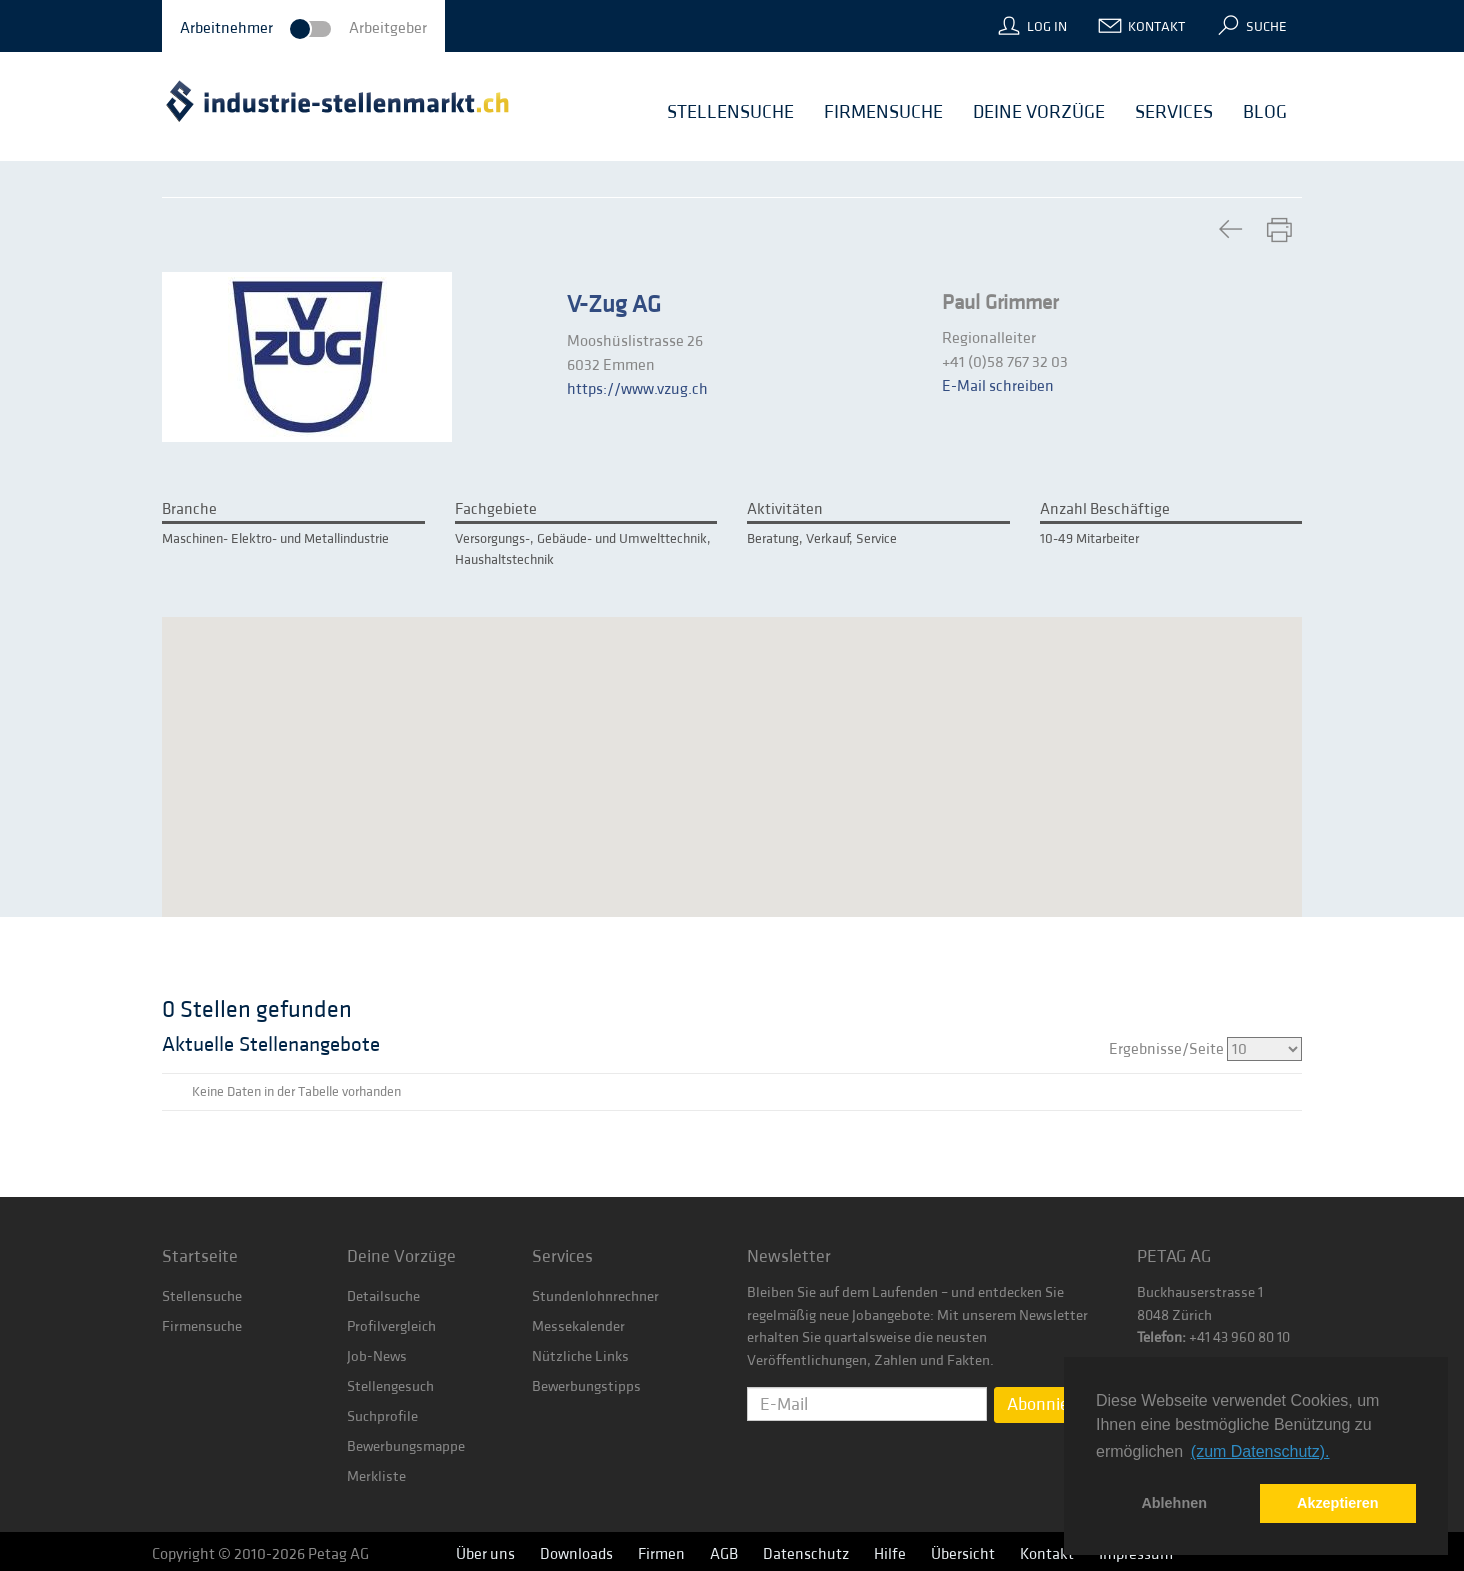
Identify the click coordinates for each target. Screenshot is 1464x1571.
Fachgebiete (496, 509)
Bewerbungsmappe (406, 1446)
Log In (1047, 27)
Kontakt (1156, 27)
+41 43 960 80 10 (1238, 1337)
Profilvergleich (391, 1326)
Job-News (377, 1356)
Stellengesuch (390, 1386)
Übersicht (963, 1554)
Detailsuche (383, 1296)
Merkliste (376, 1476)
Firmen (661, 1554)
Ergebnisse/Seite (1205, 1049)
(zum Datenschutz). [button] (1260, 1451)
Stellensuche (202, 1296)
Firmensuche (202, 1326)
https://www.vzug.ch (637, 389)
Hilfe (890, 1554)
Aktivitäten (785, 509)
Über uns (485, 1554)
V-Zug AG (614, 305)
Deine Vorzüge (401, 1256)
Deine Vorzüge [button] (1039, 112)
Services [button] (1174, 112)
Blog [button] (1265, 112)
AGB (724, 1554)
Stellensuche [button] (730, 112)
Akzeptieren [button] (1338, 1503)
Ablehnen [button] (1174, 1503)
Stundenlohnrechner (595, 1296)
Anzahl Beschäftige (1105, 509)
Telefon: (1161, 1337)
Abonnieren (1050, 1404)
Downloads (576, 1554)
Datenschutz (806, 1554)
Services (562, 1256)
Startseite (200, 1256)
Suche (1266, 27)
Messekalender (578, 1326)
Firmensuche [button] (883, 112)
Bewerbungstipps (586, 1386)
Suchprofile (382, 1416)
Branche (189, 509)
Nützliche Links (580, 1356)
